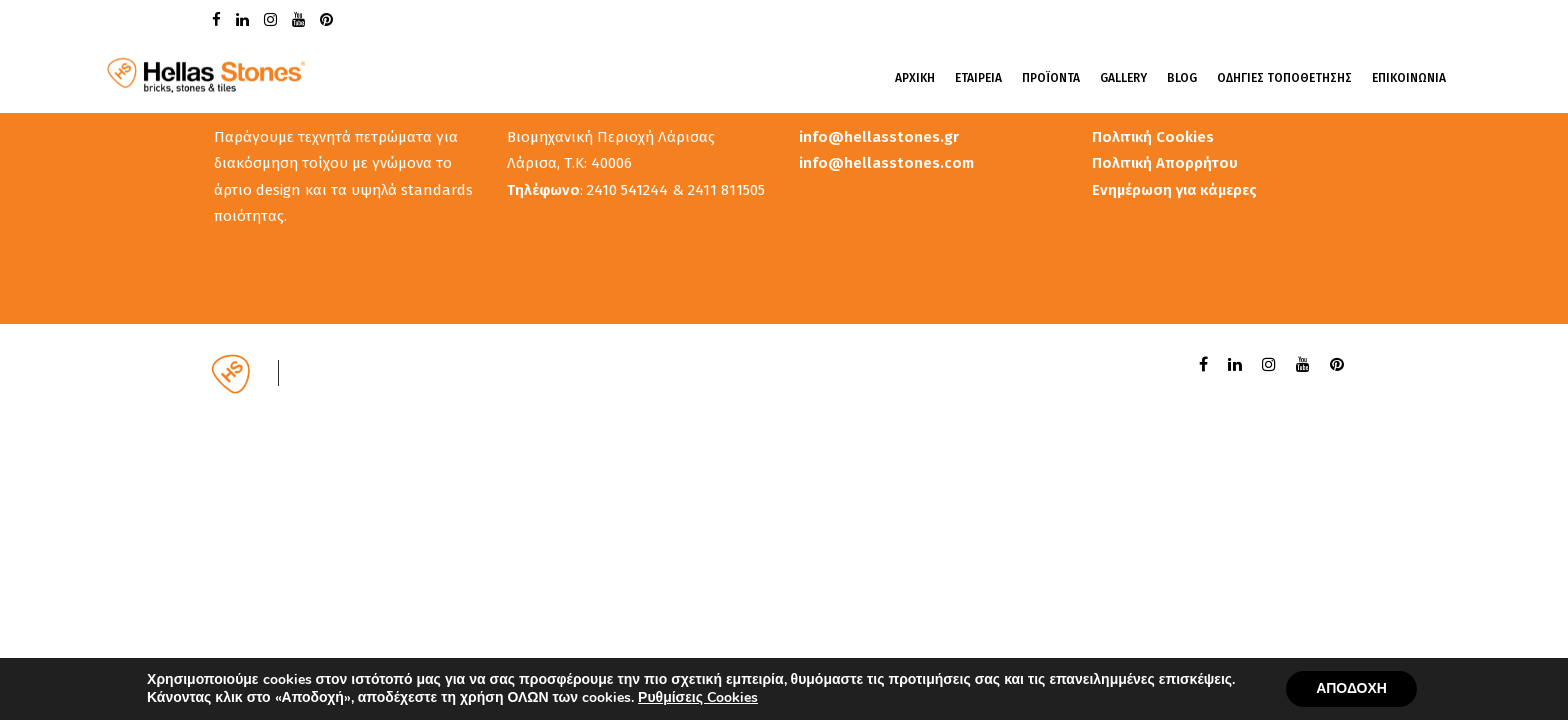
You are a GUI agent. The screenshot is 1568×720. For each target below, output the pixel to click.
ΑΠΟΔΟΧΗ (1351, 688)
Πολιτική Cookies (1153, 137)
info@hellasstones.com (886, 163)
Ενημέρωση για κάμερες (1174, 190)
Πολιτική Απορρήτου (1165, 163)
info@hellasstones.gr (879, 137)
